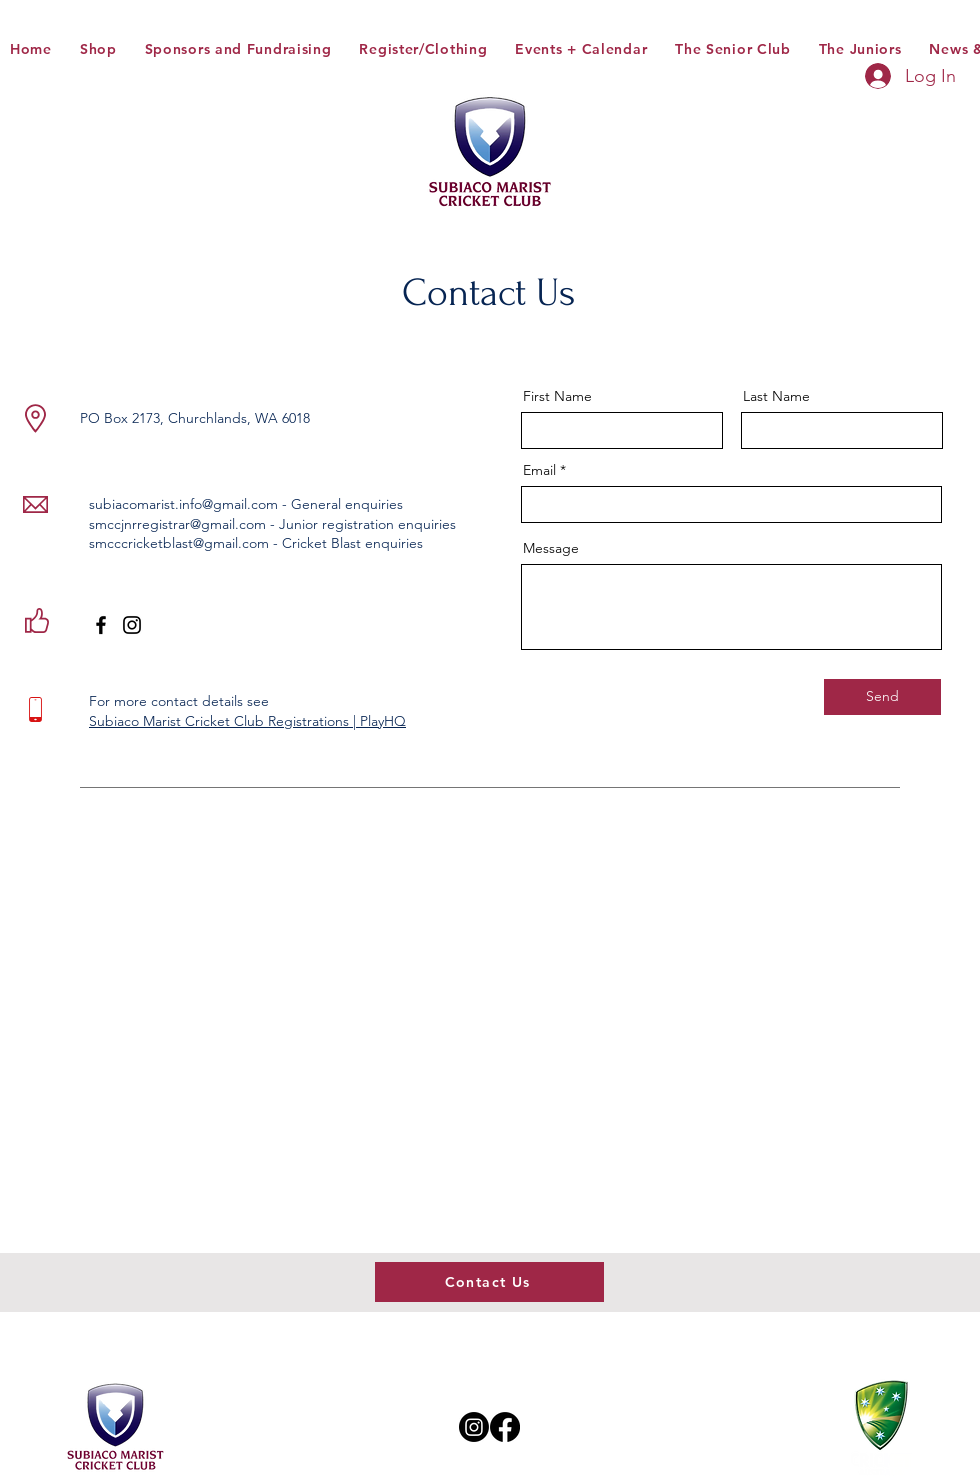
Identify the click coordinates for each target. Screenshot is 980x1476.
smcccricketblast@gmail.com (179, 543)
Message (551, 548)
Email (539, 470)
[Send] (882, 697)
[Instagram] (132, 625)
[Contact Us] (489, 1282)
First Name (557, 396)
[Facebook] (101, 625)
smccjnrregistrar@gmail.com (177, 524)
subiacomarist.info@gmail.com (183, 504)
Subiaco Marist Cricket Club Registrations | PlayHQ (247, 721)
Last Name (776, 396)
